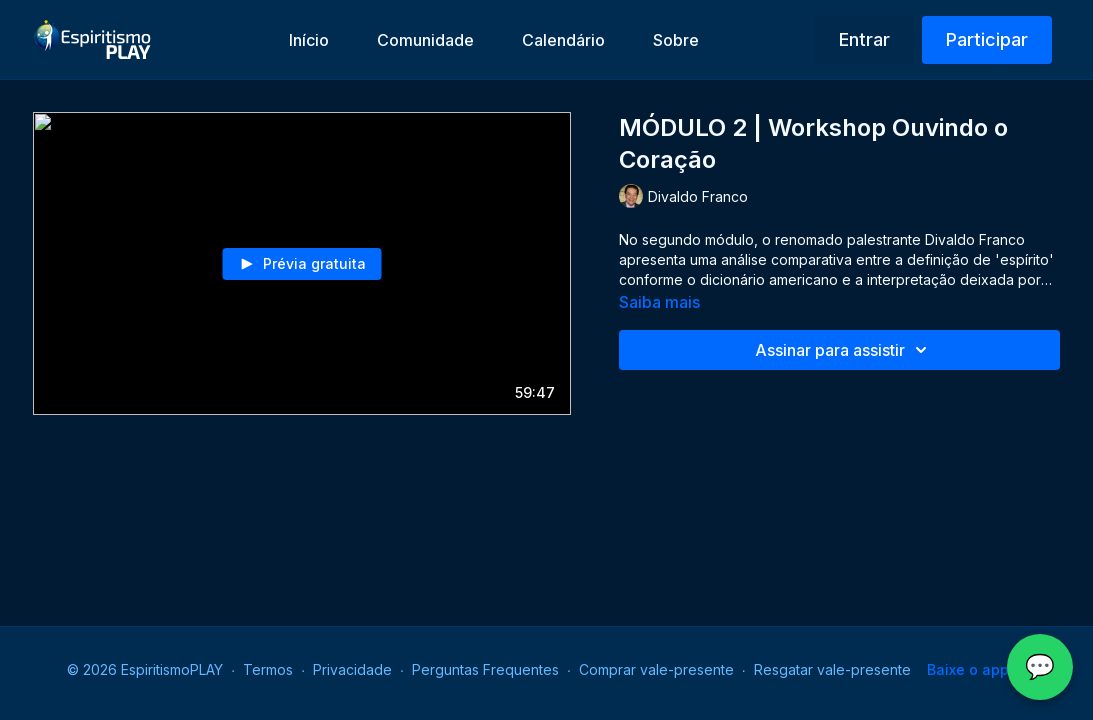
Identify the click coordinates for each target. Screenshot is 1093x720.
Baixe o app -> (976, 669)
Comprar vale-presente (656, 669)
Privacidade (352, 669)
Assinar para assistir (844, 350)
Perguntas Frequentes (485, 669)
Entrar (864, 39)
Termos (268, 669)
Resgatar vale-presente (832, 669)
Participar (987, 39)
